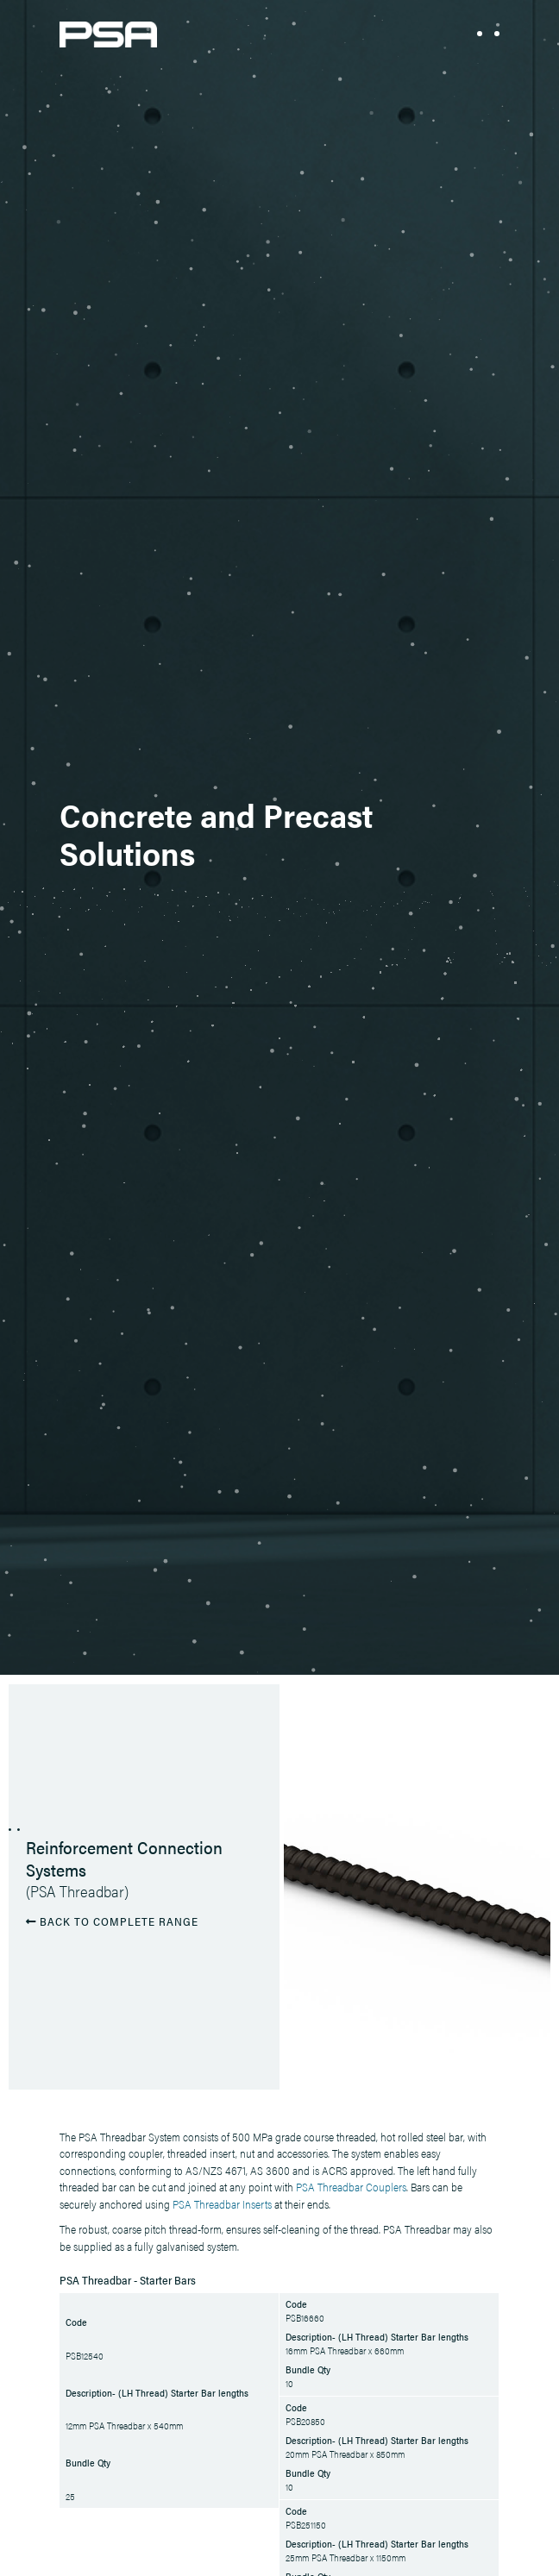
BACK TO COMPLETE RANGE (112, 1920)
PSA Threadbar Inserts (222, 2204)
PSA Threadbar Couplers (351, 2186)
